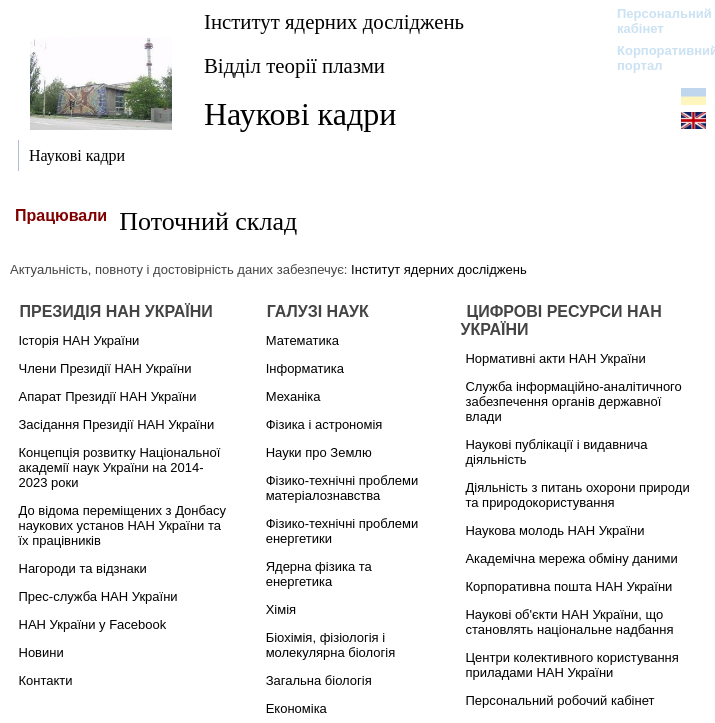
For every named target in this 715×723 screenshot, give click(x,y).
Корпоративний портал (654, 58)
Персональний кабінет (654, 21)
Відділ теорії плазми (294, 65)
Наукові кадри (300, 114)
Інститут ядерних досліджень (334, 21)
